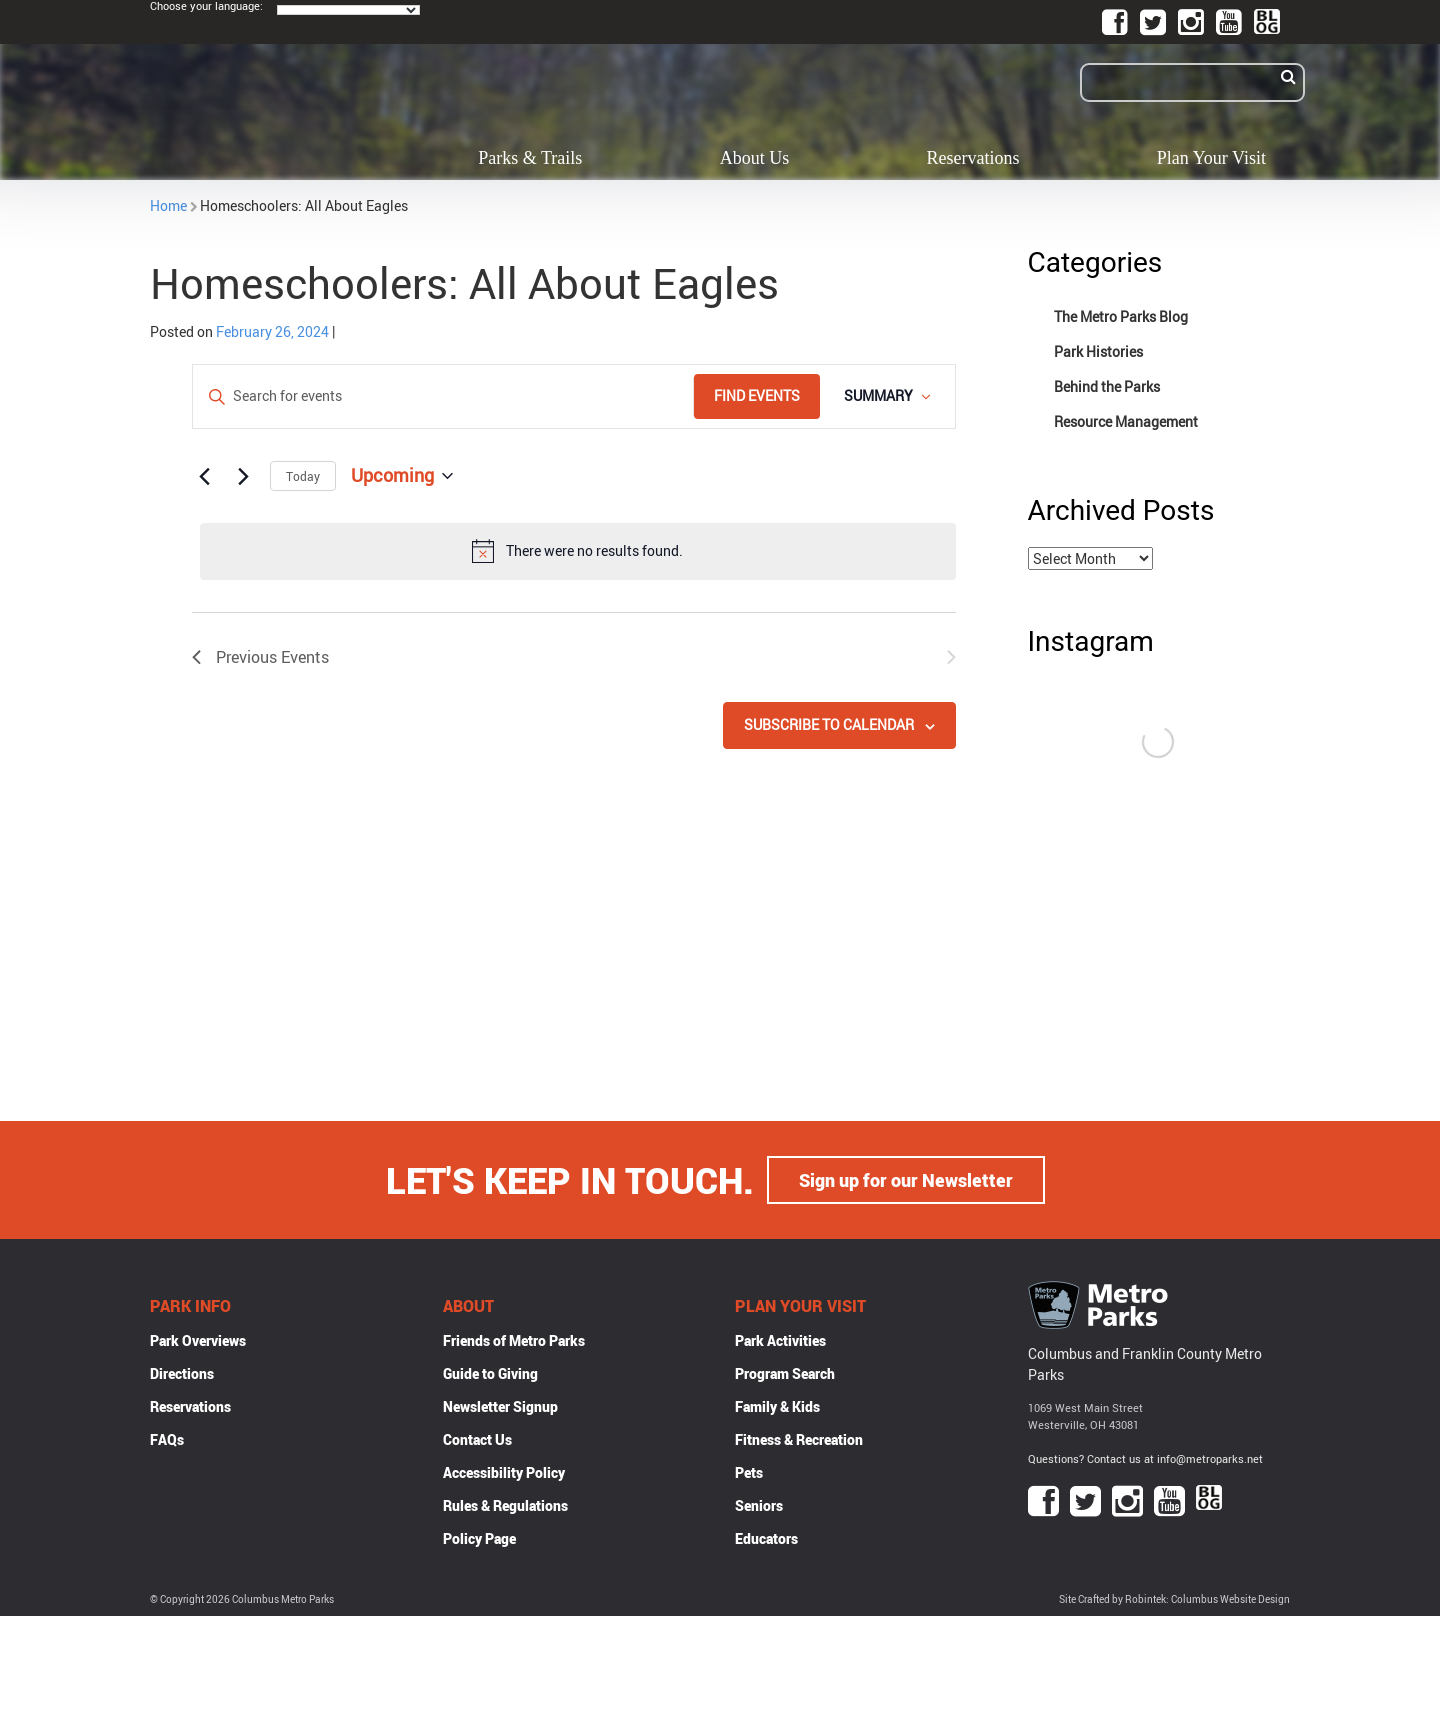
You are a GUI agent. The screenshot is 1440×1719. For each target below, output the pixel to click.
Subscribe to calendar (829, 724)
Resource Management (1126, 421)
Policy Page (479, 1538)
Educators (766, 1538)
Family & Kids (777, 1406)
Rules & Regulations (505, 1505)
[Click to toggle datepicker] (402, 476)
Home (168, 205)
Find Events (757, 395)
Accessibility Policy (504, 1472)
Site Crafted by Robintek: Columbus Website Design (1174, 1599)
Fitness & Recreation (799, 1439)
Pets (749, 1472)
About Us (755, 158)
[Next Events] (243, 476)
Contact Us (477, 1439)
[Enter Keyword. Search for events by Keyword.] (443, 396)
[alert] (578, 551)
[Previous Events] (204, 476)
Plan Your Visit (1211, 158)
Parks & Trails (530, 158)
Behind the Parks (1107, 386)
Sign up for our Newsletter (906, 1180)
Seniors (759, 1505)
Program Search (785, 1373)
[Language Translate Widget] (348, 10)
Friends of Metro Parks (514, 1340)
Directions (182, 1373)
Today (303, 476)
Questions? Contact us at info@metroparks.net (1145, 1458)
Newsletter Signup (500, 1406)
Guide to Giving (490, 1373)
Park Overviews (198, 1340)
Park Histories (1098, 351)
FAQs (167, 1439)
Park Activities (780, 1340)
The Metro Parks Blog (1121, 316)
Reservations (973, 158)
